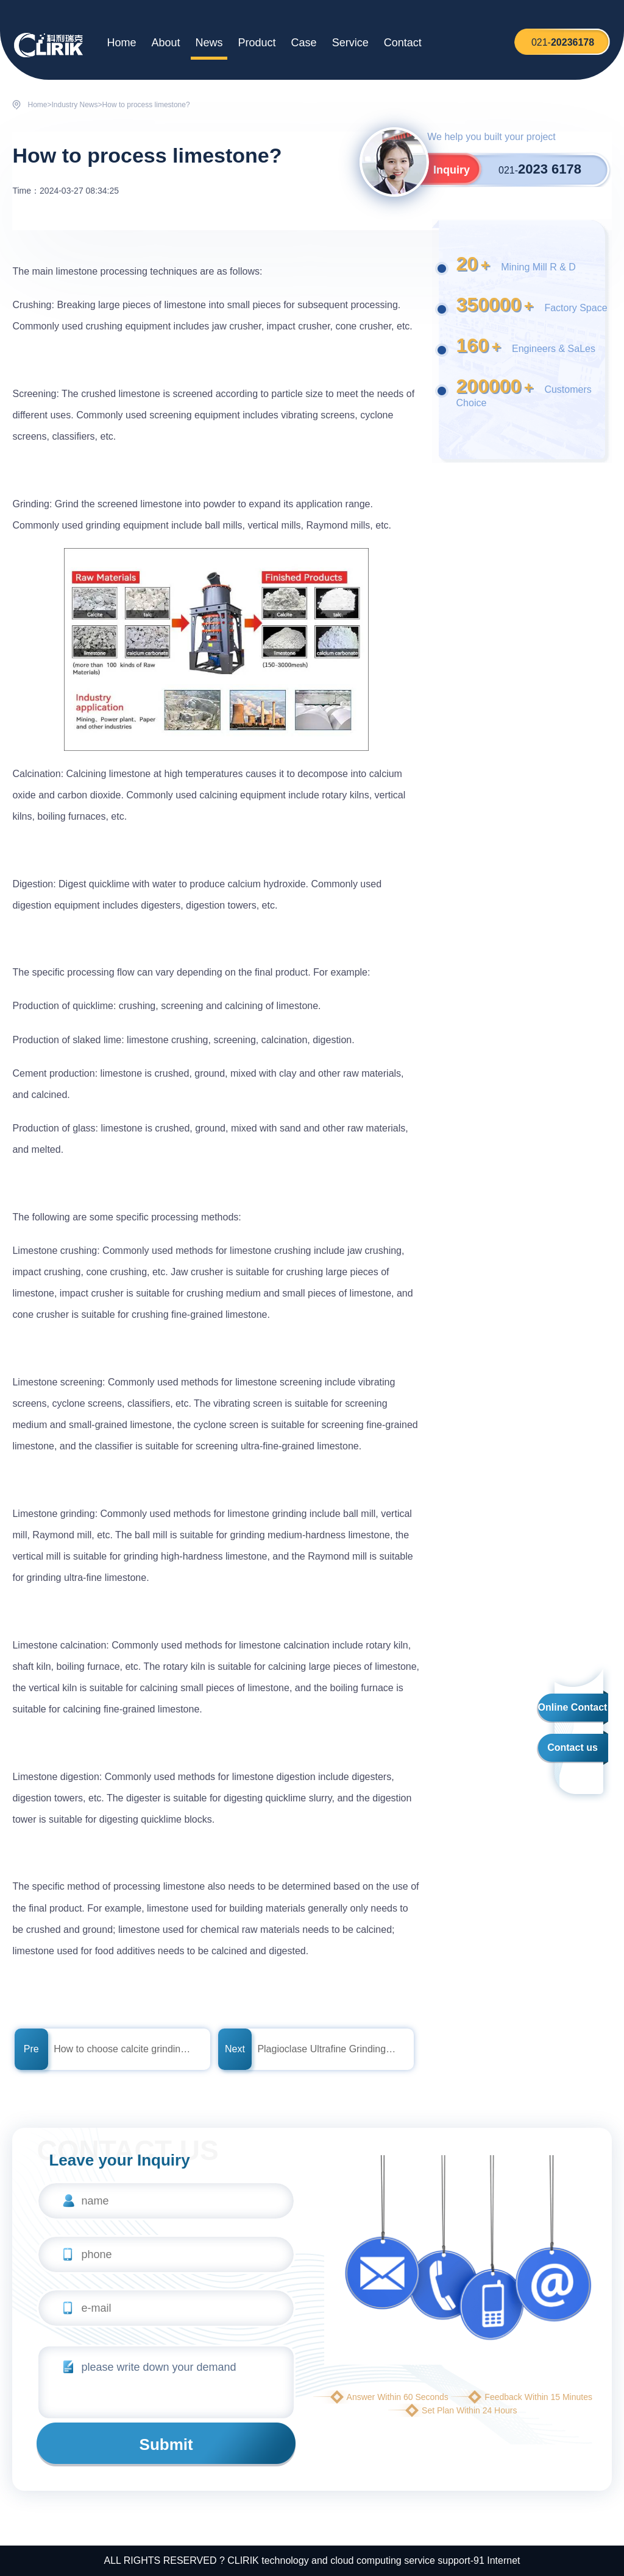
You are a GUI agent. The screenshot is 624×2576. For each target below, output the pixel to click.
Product (257, 43)
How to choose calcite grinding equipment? (124, 2049)
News (209, 43)
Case (304, 43)
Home (121, 43)
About (165, 43)
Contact (403, 43)
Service (350, 43)
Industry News (75, 104)
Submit (166, 2444)
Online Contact (573, 1707)
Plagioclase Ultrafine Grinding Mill (327, 2049)
